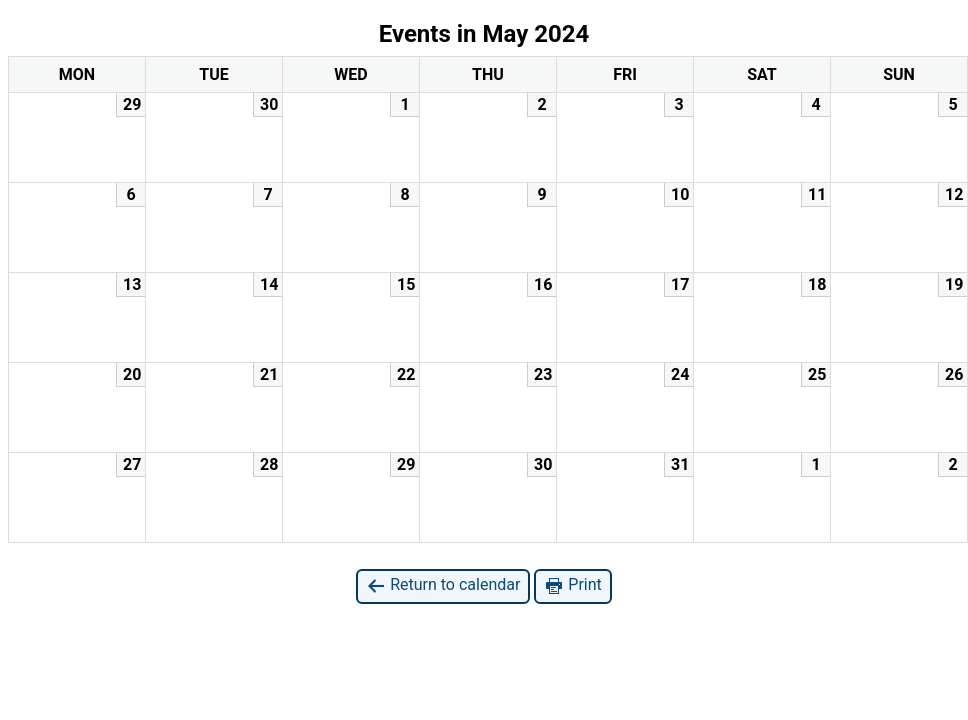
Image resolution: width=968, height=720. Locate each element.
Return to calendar (443, 585)
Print (572, 585)
